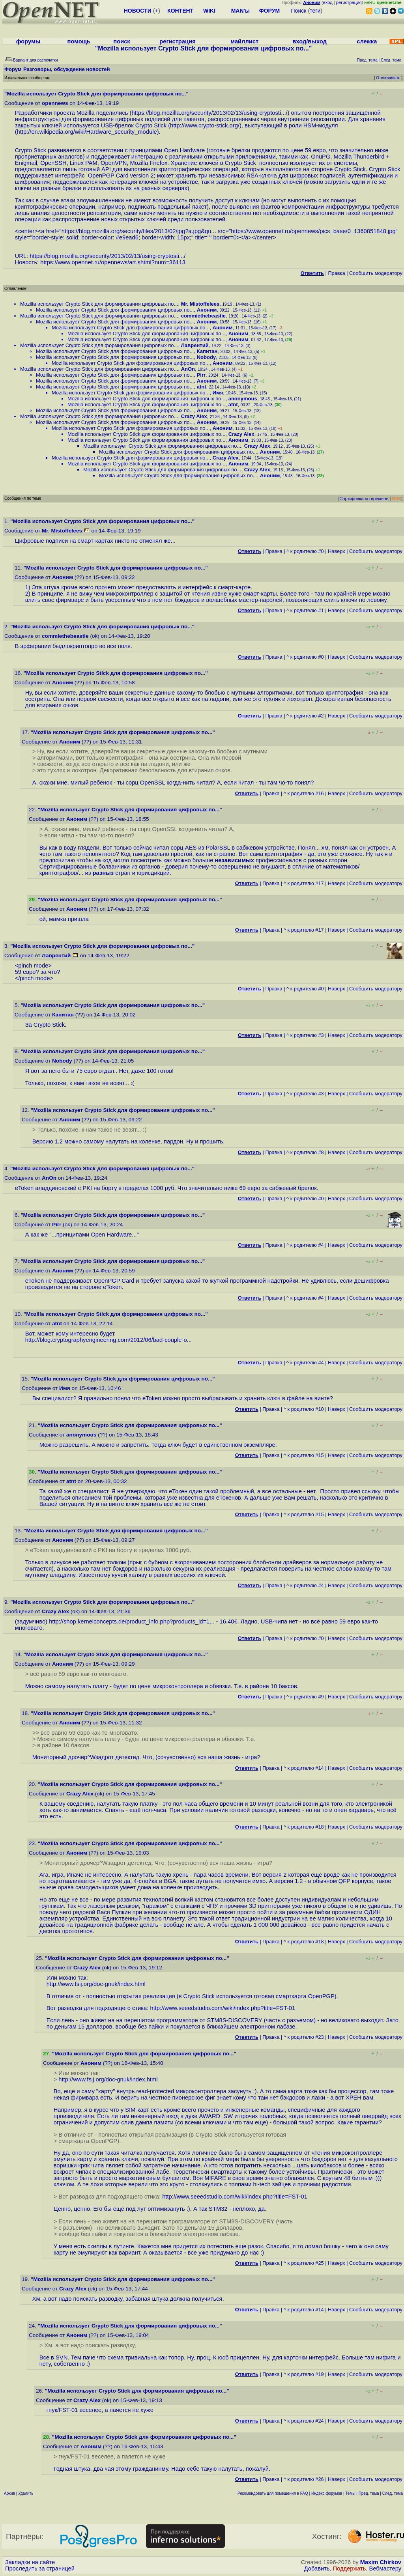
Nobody (206, 357)
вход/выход (309, 41)
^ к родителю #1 (305, 610)
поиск (121, 41)
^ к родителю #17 (304, 883)
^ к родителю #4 (305, 1245)
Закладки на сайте (30, 2562)
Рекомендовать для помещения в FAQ (273, 2493)
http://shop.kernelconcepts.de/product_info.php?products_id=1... (131, 1621)
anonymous (242, 399)
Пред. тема (369, 2493)
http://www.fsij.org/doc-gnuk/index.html (96, 1984)
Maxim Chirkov (380, 2562)
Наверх (336, 551)
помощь (78, 41)
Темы (350, 2493)
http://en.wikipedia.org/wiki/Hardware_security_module (87, 132)
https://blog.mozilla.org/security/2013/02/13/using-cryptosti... (208, 113)
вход (328, 2)
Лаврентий (195, 345)
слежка (367, 41)
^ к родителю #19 (304, 2374)
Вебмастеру (385, 2568)
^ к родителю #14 (304, 1768)
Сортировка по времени (364, 498)
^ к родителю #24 (304, 2421)
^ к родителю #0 (305, 551)
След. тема (392, 2493)
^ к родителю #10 (304, 1409)
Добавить (317, 2568)
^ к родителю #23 (304, 2037)
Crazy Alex (194, 416)
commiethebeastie (203, 316)
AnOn (188, 369)
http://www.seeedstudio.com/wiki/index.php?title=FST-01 (222, 2008)
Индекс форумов (326, 2493)
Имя (218, 393)
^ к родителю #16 (304, 793)
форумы (28, 41)
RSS (396, 498)
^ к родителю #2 (305, 716)
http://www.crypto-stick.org (204, 125)
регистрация (349, 2)
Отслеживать (388, 78)
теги (315, 10)
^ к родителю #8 (305, 1152)
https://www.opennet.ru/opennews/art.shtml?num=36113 (112, 262)
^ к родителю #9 (305, 1697)
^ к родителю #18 (304, 1827)
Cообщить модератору (375, 273)
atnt (201, 387)
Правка (336, 273)
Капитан (207, 351)
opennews (55, 103)
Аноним (207, 310)
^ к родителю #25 (304, 2263)
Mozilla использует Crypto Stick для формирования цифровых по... (99, 304)
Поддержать (349, 2568)
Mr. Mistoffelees (200, 304)
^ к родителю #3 (305, 1035)
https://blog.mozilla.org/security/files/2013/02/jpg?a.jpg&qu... (139, 231)
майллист (244, 41)
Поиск (299, 10)
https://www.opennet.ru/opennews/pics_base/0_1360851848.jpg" (314, 231)
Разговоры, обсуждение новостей (66, 69)
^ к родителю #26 (304, 2479)
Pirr (201, 375)
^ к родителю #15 (304, 1455)
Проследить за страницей (40, 2568)
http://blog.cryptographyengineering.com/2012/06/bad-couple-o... (108, 1340)
